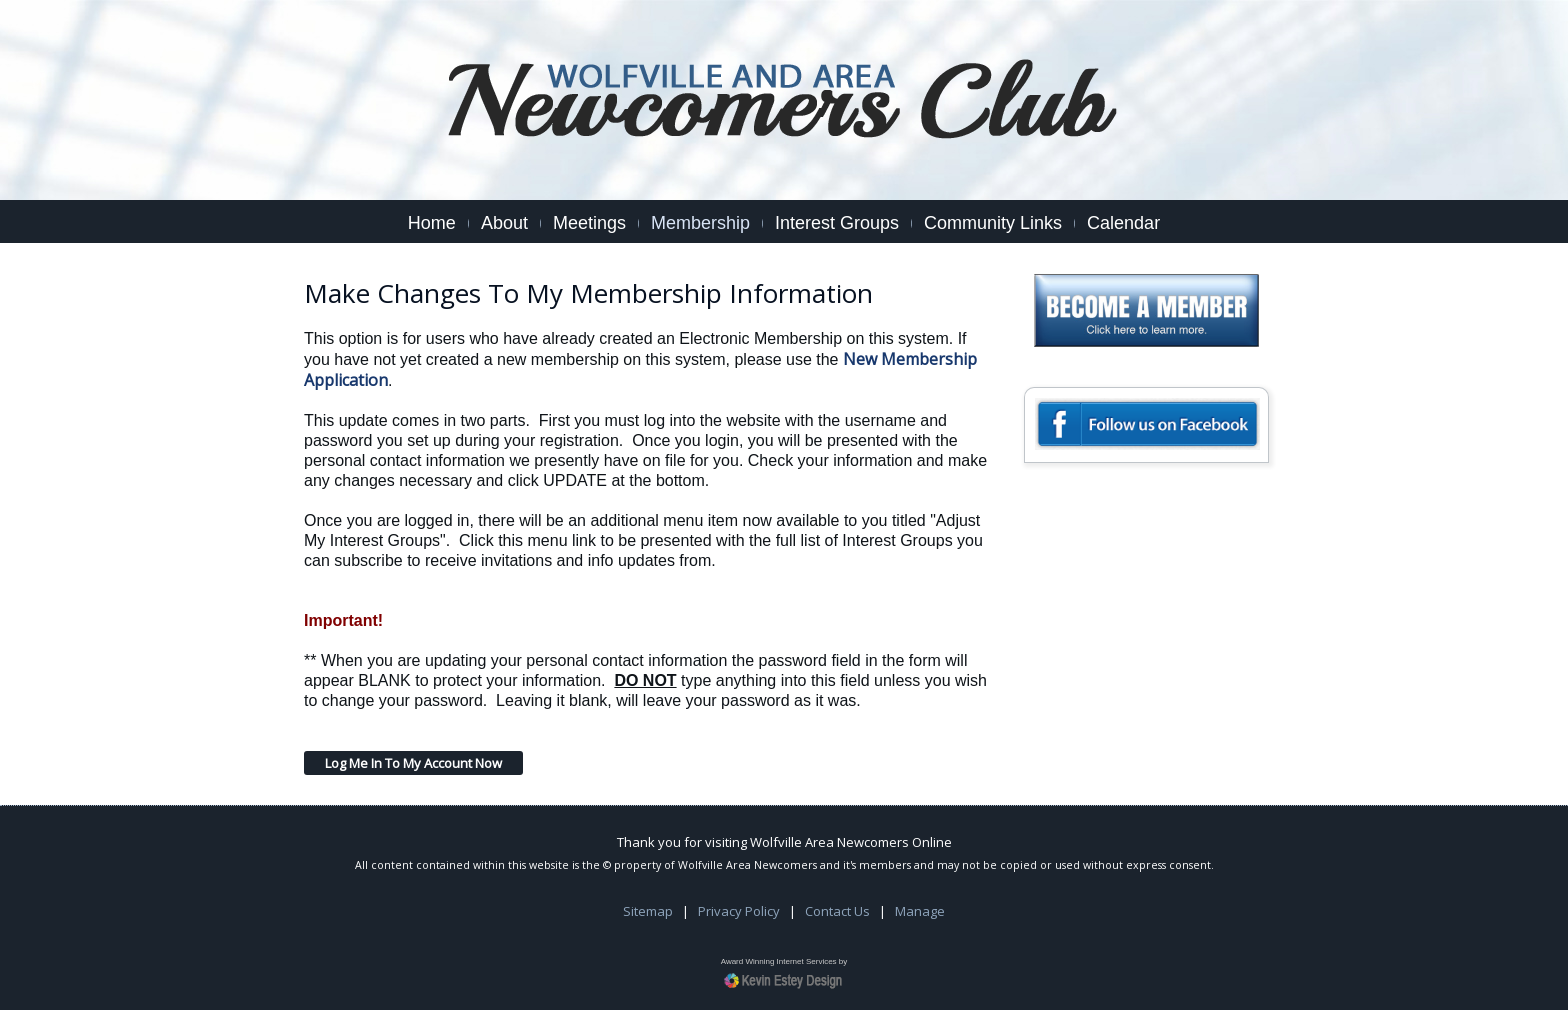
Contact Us (837, 911)
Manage (920, 911)
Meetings (589, 223)
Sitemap (648, 911)
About (504, 223)
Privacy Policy (739, 911)
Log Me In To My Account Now (413, 763)
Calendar (1123, 223)
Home (432, 223)
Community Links (993, 223)
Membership (700, 223)
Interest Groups (837, 223)
